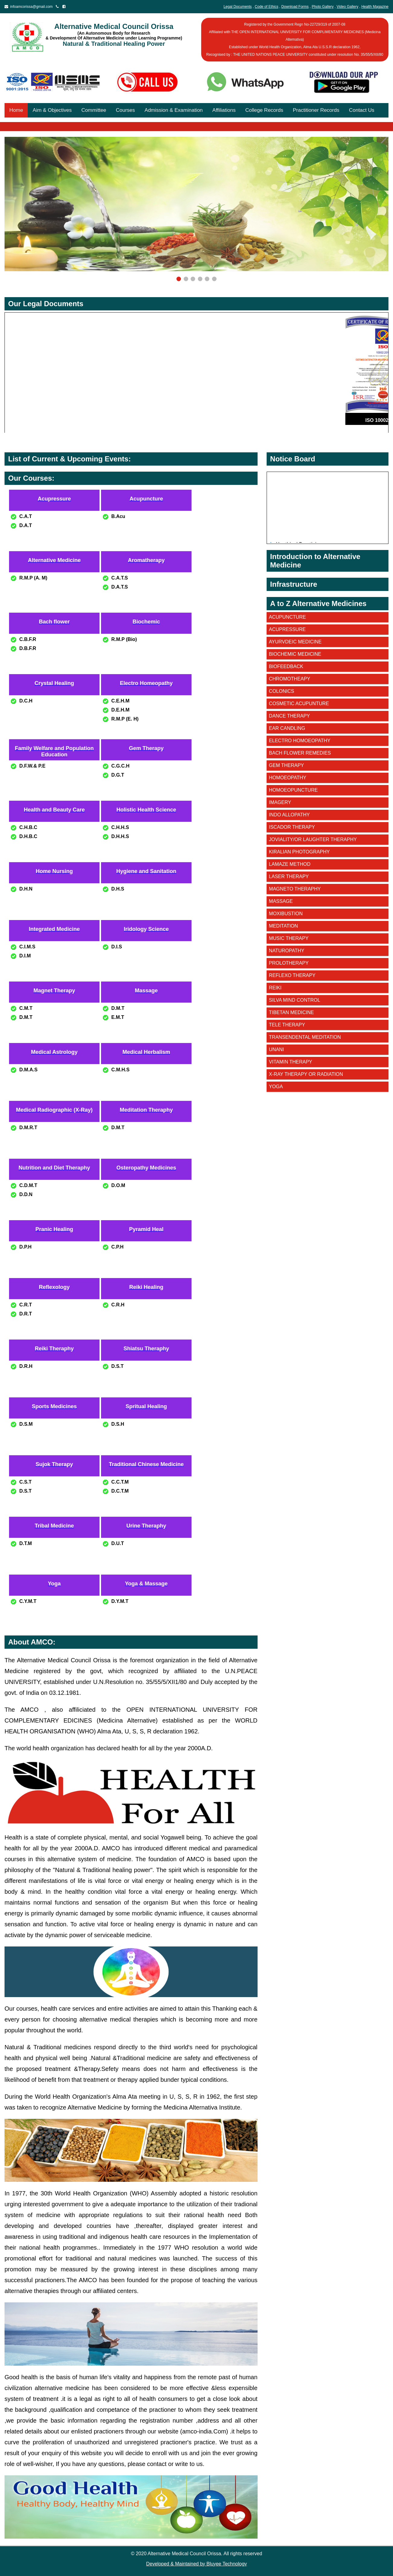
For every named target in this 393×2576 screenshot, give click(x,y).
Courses (125, 110)
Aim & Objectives (52, 110)
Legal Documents (237, 7)
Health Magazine (374, 7)
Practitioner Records (316, 110)
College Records (264, 110)
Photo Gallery (323, 7)
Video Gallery (347, 7)
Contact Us (361, 110)
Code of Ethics (266, 7)
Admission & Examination (173, 110)
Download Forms (295, 7)
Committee (93, 110)
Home (16, 110)
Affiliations (224, 110)
